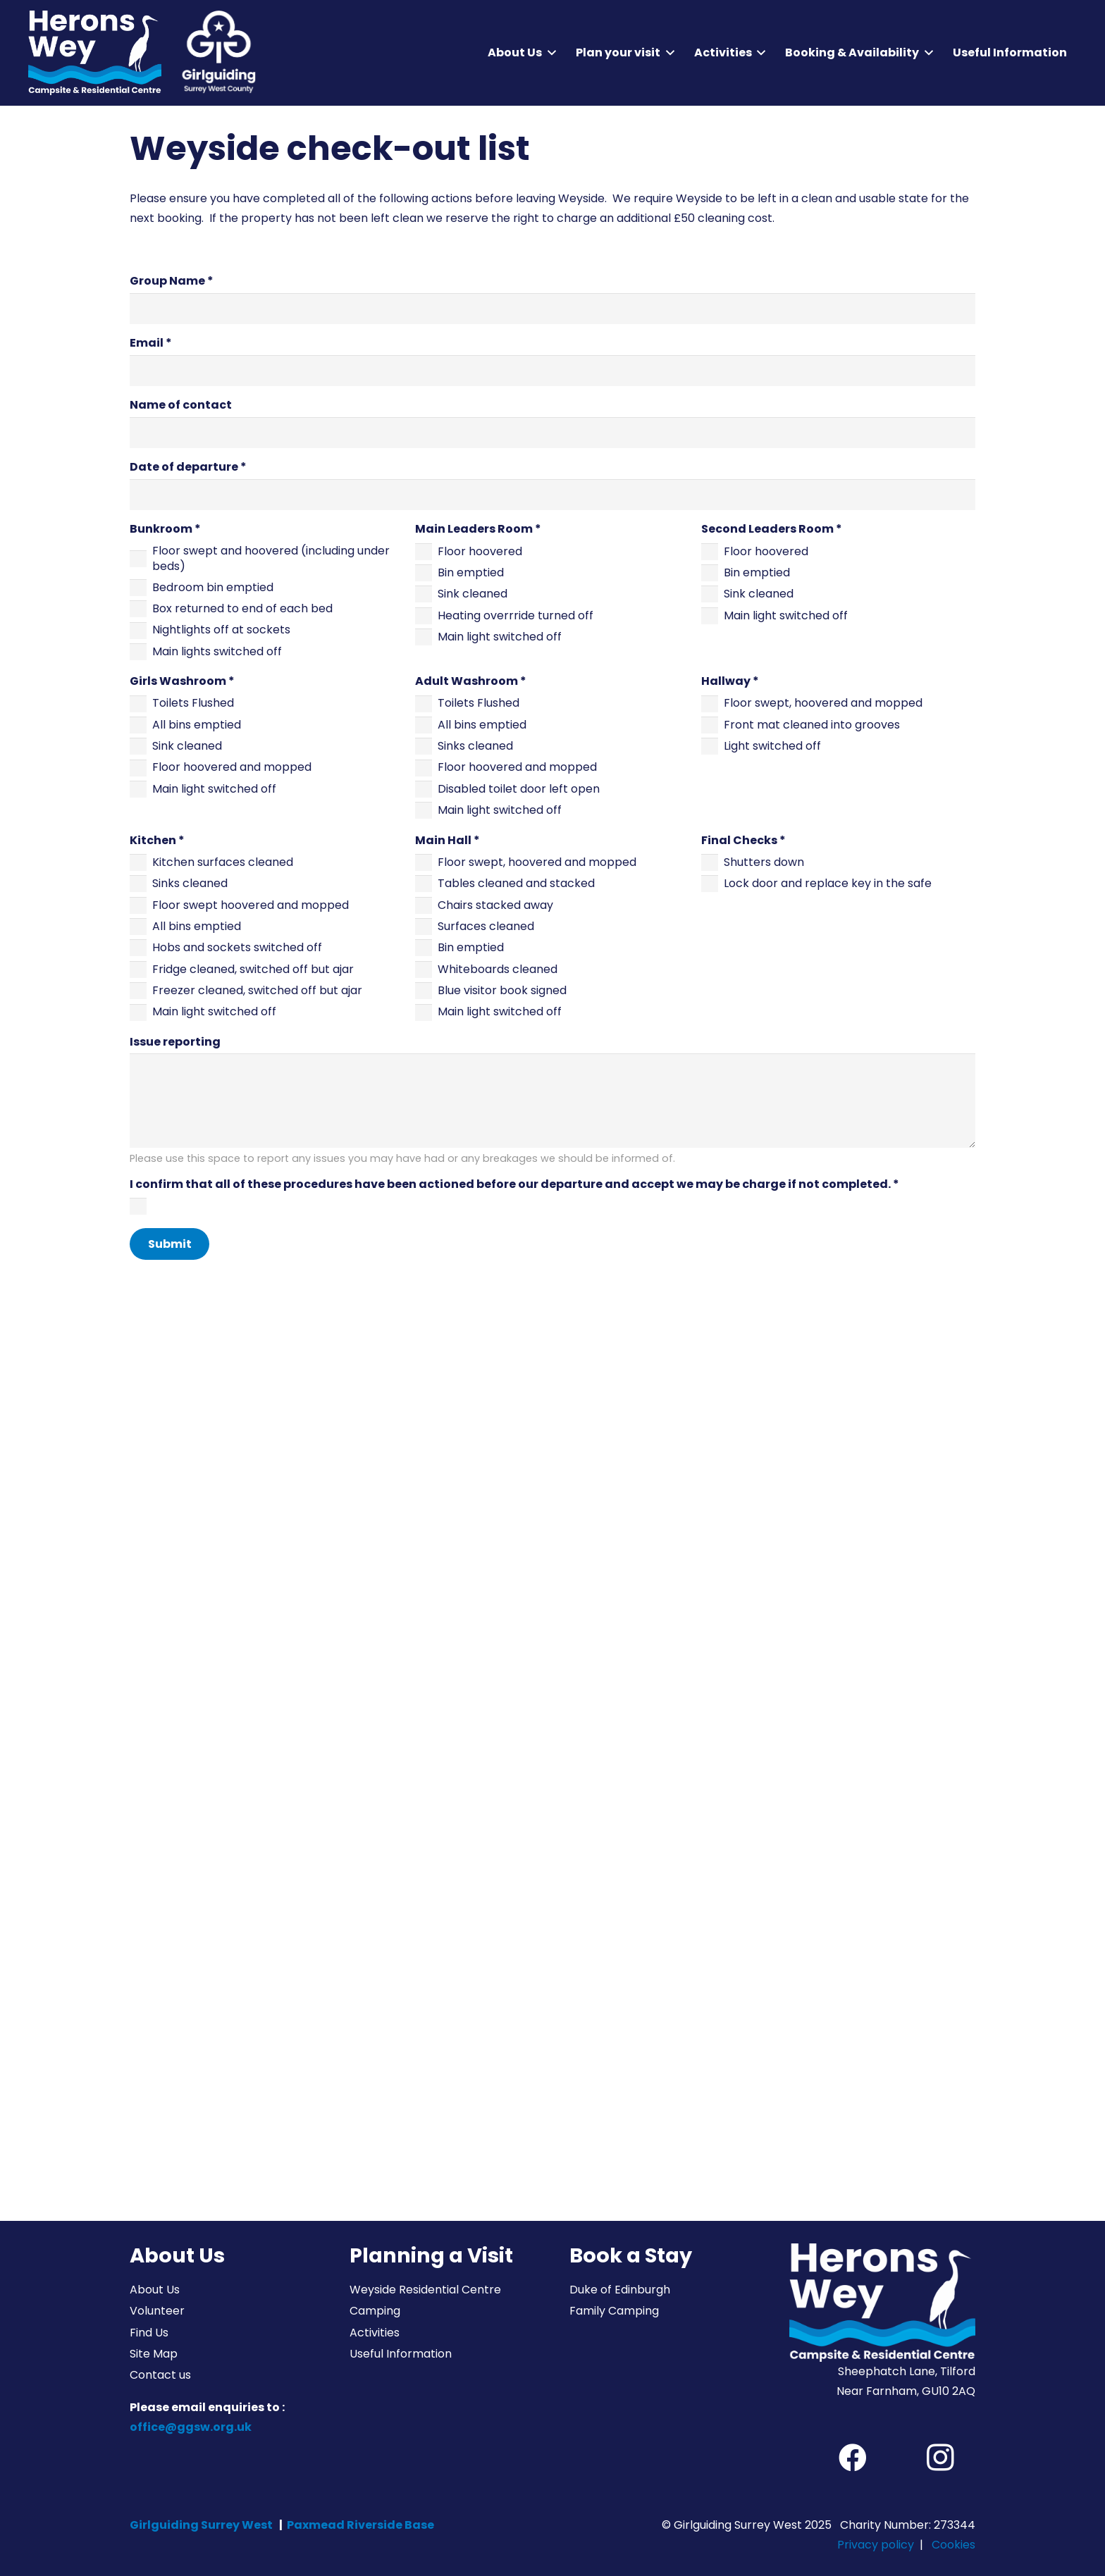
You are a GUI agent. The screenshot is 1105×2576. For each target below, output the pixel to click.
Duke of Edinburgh (619, 2289)
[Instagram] (940, 2457)
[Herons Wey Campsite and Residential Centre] (94, 53)
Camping (375, 2311)
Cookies (953, 2545)
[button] (549, 53)
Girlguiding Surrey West (201, 2525)
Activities (375, 2332)
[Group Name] (552, 309)
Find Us (149, 2332)
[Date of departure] (552, 495)
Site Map (154, 2354)
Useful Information (401, 2354)
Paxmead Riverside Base (360, 2525)
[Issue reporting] (552, 1100)
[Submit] (169, 1244)
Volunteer (157, 2311)
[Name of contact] (552, 433)
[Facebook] (852, 2457)
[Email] (552, 371)
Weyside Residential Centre (425, 2289)
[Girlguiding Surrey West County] (217, 53)
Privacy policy (875, 2545)
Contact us (160, 2375)
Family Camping (614, 2311)
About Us (155, 2289)
